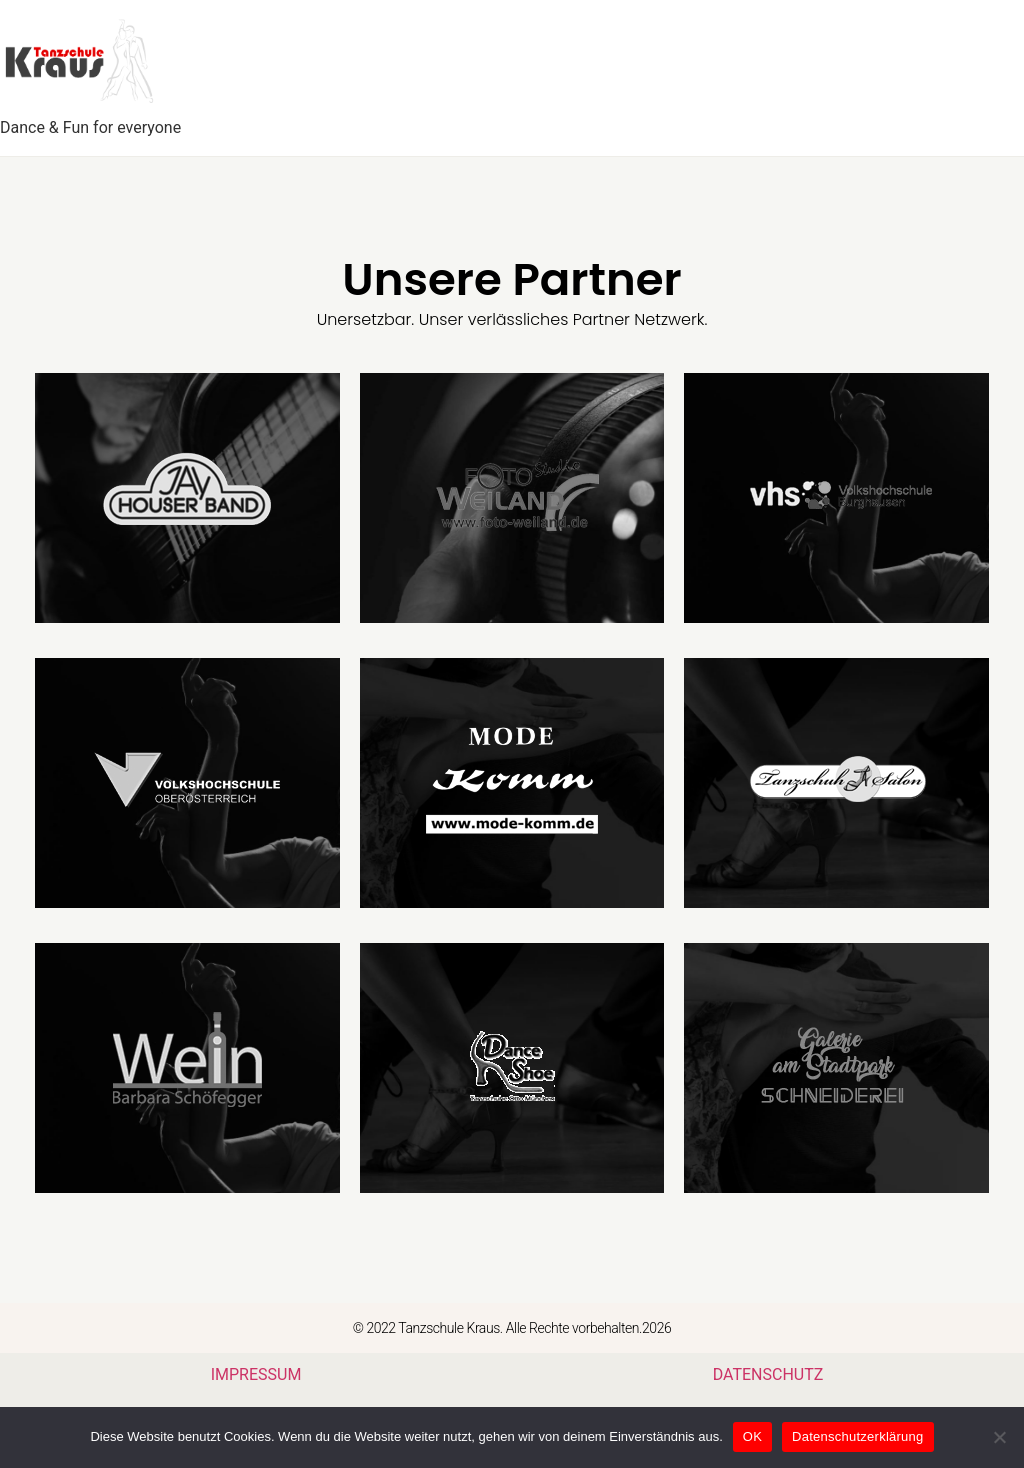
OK (752, 1436)
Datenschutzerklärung (857, 1436)
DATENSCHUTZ (768, 1374)
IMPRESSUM (256, 1374)
